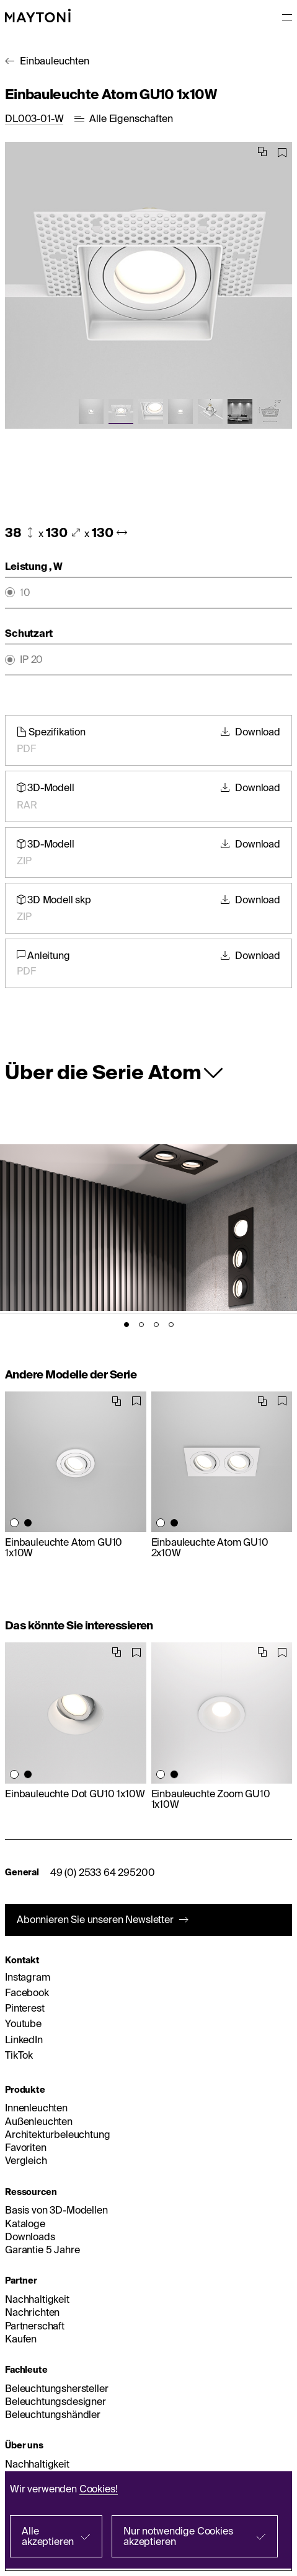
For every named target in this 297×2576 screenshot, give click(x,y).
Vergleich (26, 2160)
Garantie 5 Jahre (42, 2249)
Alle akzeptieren (48, 2536)
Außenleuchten (39, 2121)
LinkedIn (24, 2039)
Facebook (27, 1992)
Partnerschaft (34, 2325)
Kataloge (25, 2223)
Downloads (30, 2236)
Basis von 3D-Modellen (56, 2209)
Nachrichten (32, 2312)
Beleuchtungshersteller (56, 2388)
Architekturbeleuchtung (57, 2134)
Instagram (27, 1976)
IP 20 (31, 659)
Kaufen (21, 2338)
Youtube (23, 2023)
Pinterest (25, 2007)
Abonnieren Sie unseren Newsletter (95, 1919)
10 (25, 592)
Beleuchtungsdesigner (55, 2401)
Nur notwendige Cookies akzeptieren (178, 2536)
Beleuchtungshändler (52, 2414)
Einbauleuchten (54, 60)
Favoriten (26, 2147)
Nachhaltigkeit (37, 2299)
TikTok (19, 2055)
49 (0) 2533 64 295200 (102, 1872)
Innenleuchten (36, 2107)
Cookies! (98, 2488)
